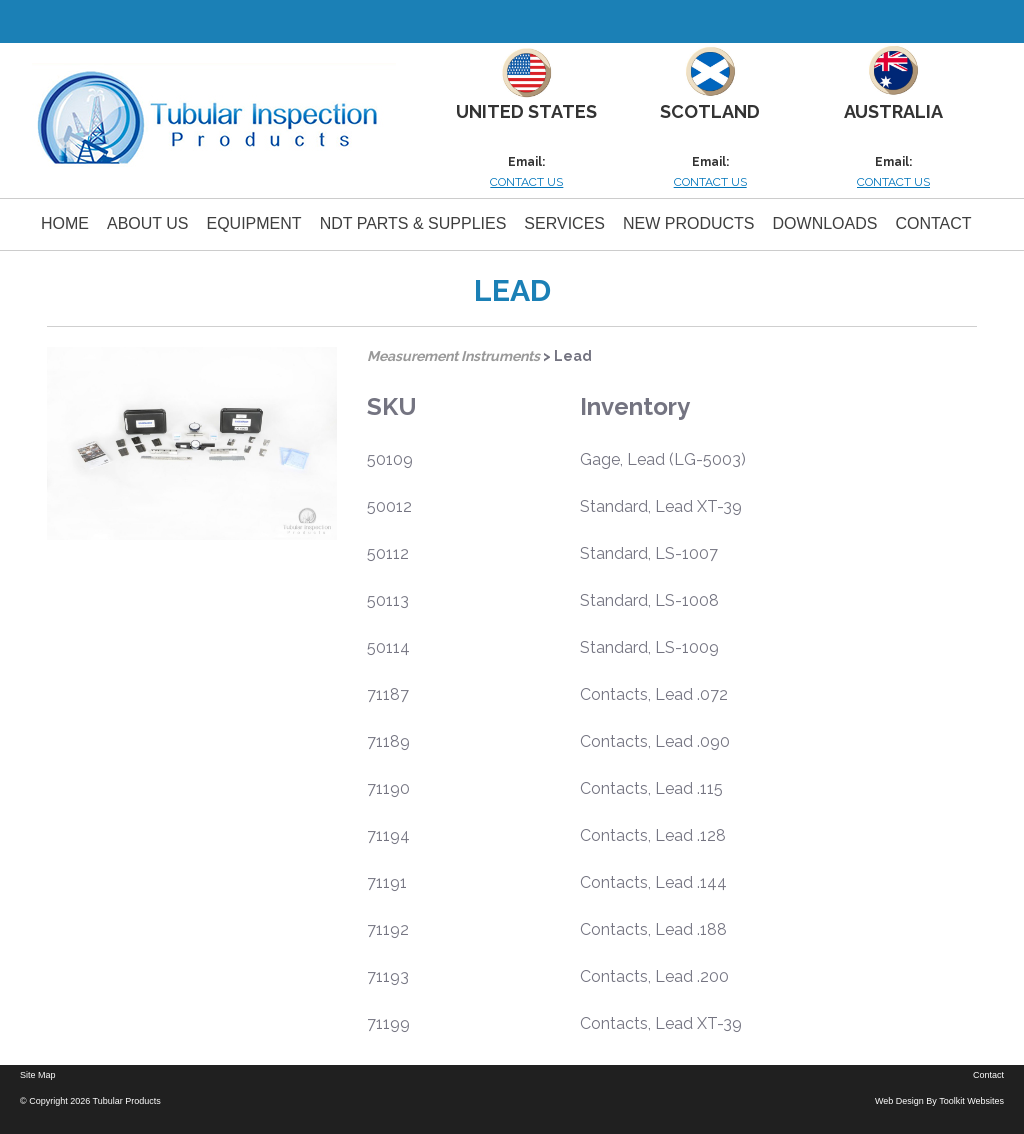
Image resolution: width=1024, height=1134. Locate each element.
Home (65, 223)
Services (564, 223)
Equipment (254, 223)
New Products (689, 223)
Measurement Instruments (453, 356)
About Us (148, 223)
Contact (933, 223)
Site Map (38, 1075)
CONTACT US (526, 182)
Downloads (825, 223)
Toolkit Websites (971, 1101)
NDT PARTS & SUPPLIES (413, 223)
